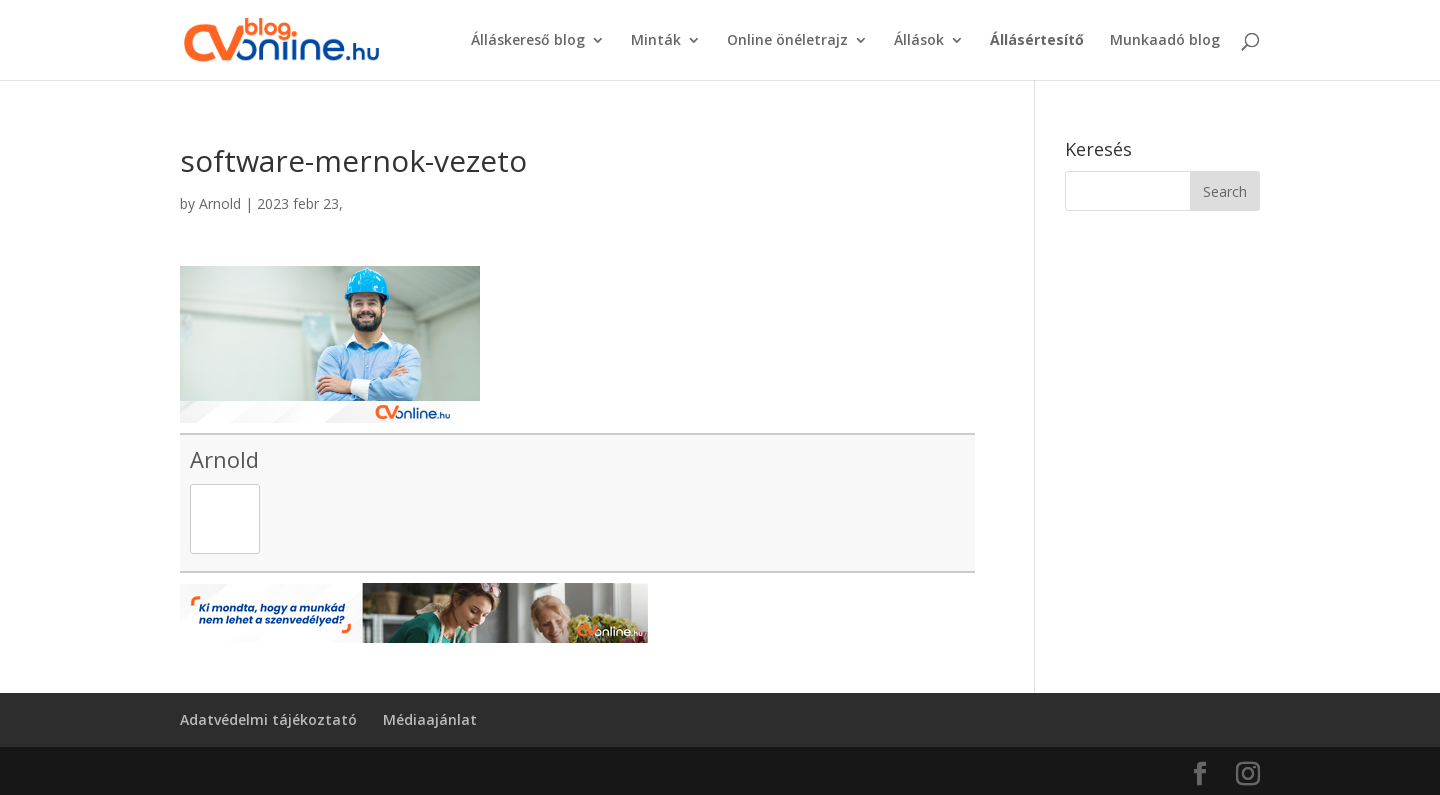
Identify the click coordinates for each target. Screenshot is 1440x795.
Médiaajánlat (430, 719)
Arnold (220, 203)
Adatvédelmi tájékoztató (268, 719)
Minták (656, 41)
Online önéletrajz (787, 41)
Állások (919, 41)
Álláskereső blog (528, 41)
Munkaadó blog (1165, 41)
